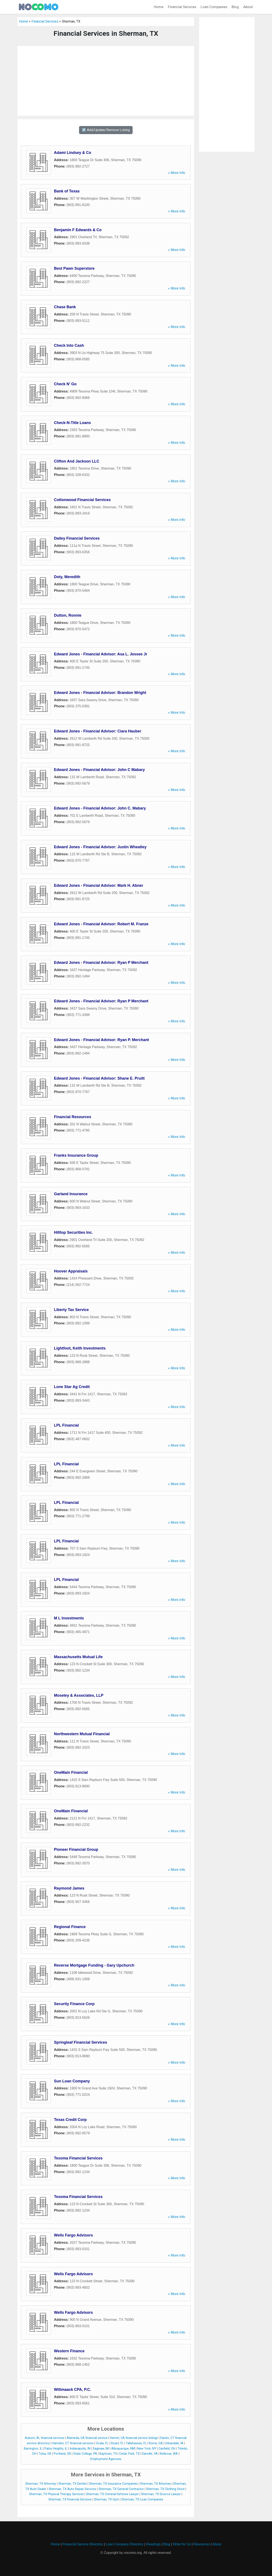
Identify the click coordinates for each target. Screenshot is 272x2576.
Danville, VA (150, 2454)
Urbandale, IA (174, 2443)
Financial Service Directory (82, 2544)
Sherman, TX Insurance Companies (113, 2484)
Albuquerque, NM (123, 2448)
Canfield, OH (167, 2448)
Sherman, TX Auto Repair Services (72, 2489)
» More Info (176, 173)
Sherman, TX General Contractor (121, 2489)
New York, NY (146, 2448)
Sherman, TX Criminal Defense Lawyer (112, 2494)
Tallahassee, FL (136, 2443)
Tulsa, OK (45, 2454)
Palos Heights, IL (55, 2448)
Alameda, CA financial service (87, 2438)
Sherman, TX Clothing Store (165, 2489)
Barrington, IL (33, 2448)
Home (158, 7)
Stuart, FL (116, 2443)
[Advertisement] (106, 81)
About (248, 7)
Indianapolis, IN (79, 2448)
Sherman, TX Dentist (72, 2484)
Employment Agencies (105, 2459)
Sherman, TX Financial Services (70, 2499)
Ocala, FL (102, 2443)
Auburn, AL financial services (44, 2438)
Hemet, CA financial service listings (134, 2438)
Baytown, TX (108, 2454)
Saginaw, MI (101, 2448)
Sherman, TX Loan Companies (142, 2499)
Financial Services (182, 7)
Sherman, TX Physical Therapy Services (56, 2494)
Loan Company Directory (124, 2544)
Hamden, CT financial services (73, 2443)
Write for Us (182, 2544)
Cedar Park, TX (129, 2454)
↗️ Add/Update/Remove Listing (106, 130)
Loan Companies (214, 7)
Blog (235, 7)
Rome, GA (156, 2443)
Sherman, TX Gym (106, 2499)
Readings (153, 2544)
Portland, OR (62, 2454)
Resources (202, 2544)
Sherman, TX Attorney (40, 2484)
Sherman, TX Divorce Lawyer (161, 2494)
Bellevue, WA (169, 2454)
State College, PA (85, 2454)
